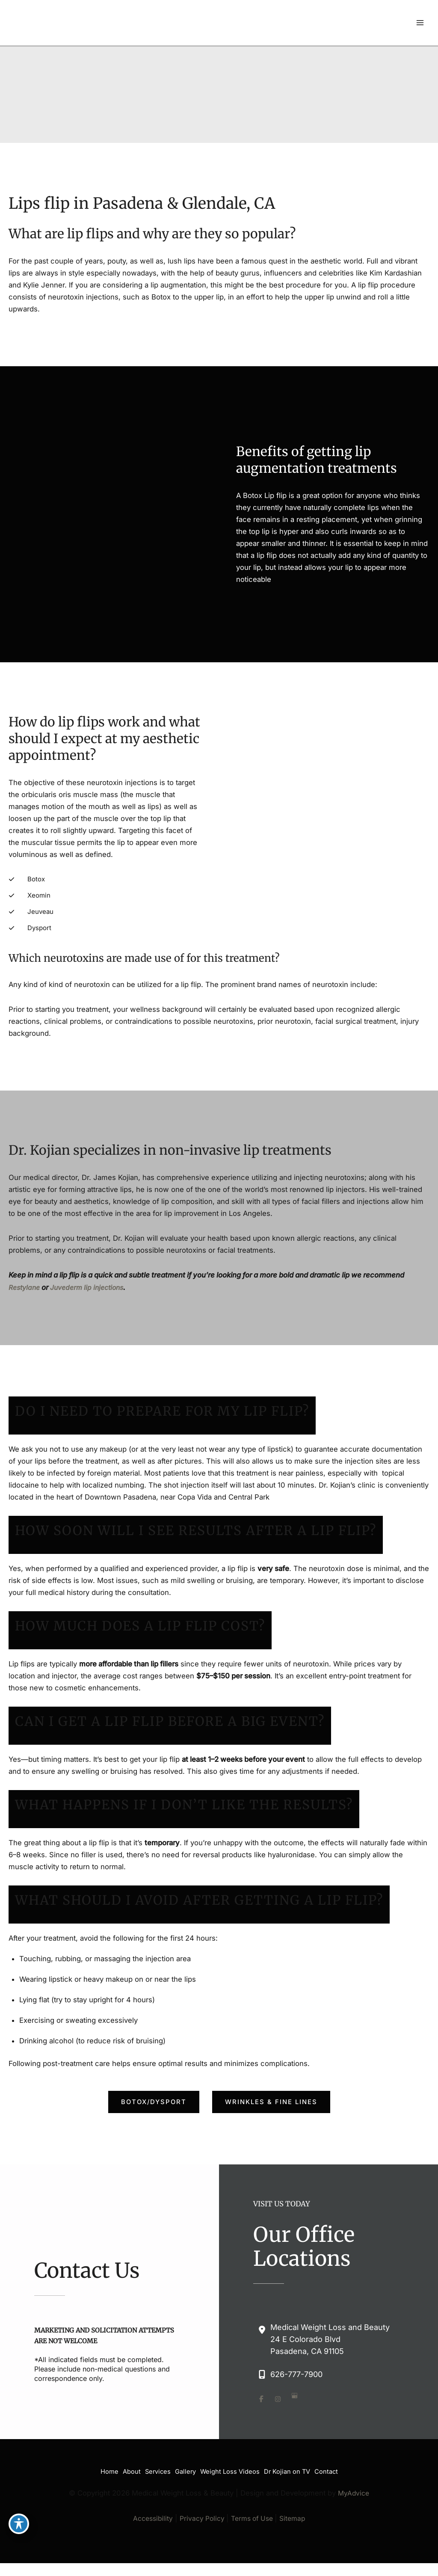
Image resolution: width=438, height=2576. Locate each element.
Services (153, 2461)
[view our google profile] (297, 2390)
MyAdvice (353, 2480)
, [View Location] (330, 2330)
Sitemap (294, 2505)
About (123, 2461)
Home (97, 2461)
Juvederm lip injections (91, 1279)
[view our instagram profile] (279, 2390)
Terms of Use (253, 2505)
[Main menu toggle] (419, 25)
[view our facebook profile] (262, 2390)
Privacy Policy (201, 2505)
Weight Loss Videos (234, 2461)
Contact (339, 2461)
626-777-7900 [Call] (296, 2365)
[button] (154, 2093)
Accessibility (150, 2505)
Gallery (185, 2461)
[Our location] (7, 2570)
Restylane (26, 1279)
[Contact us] (2, 2570)
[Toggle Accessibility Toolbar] (19, 2523)
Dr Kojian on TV (295, 2461)
